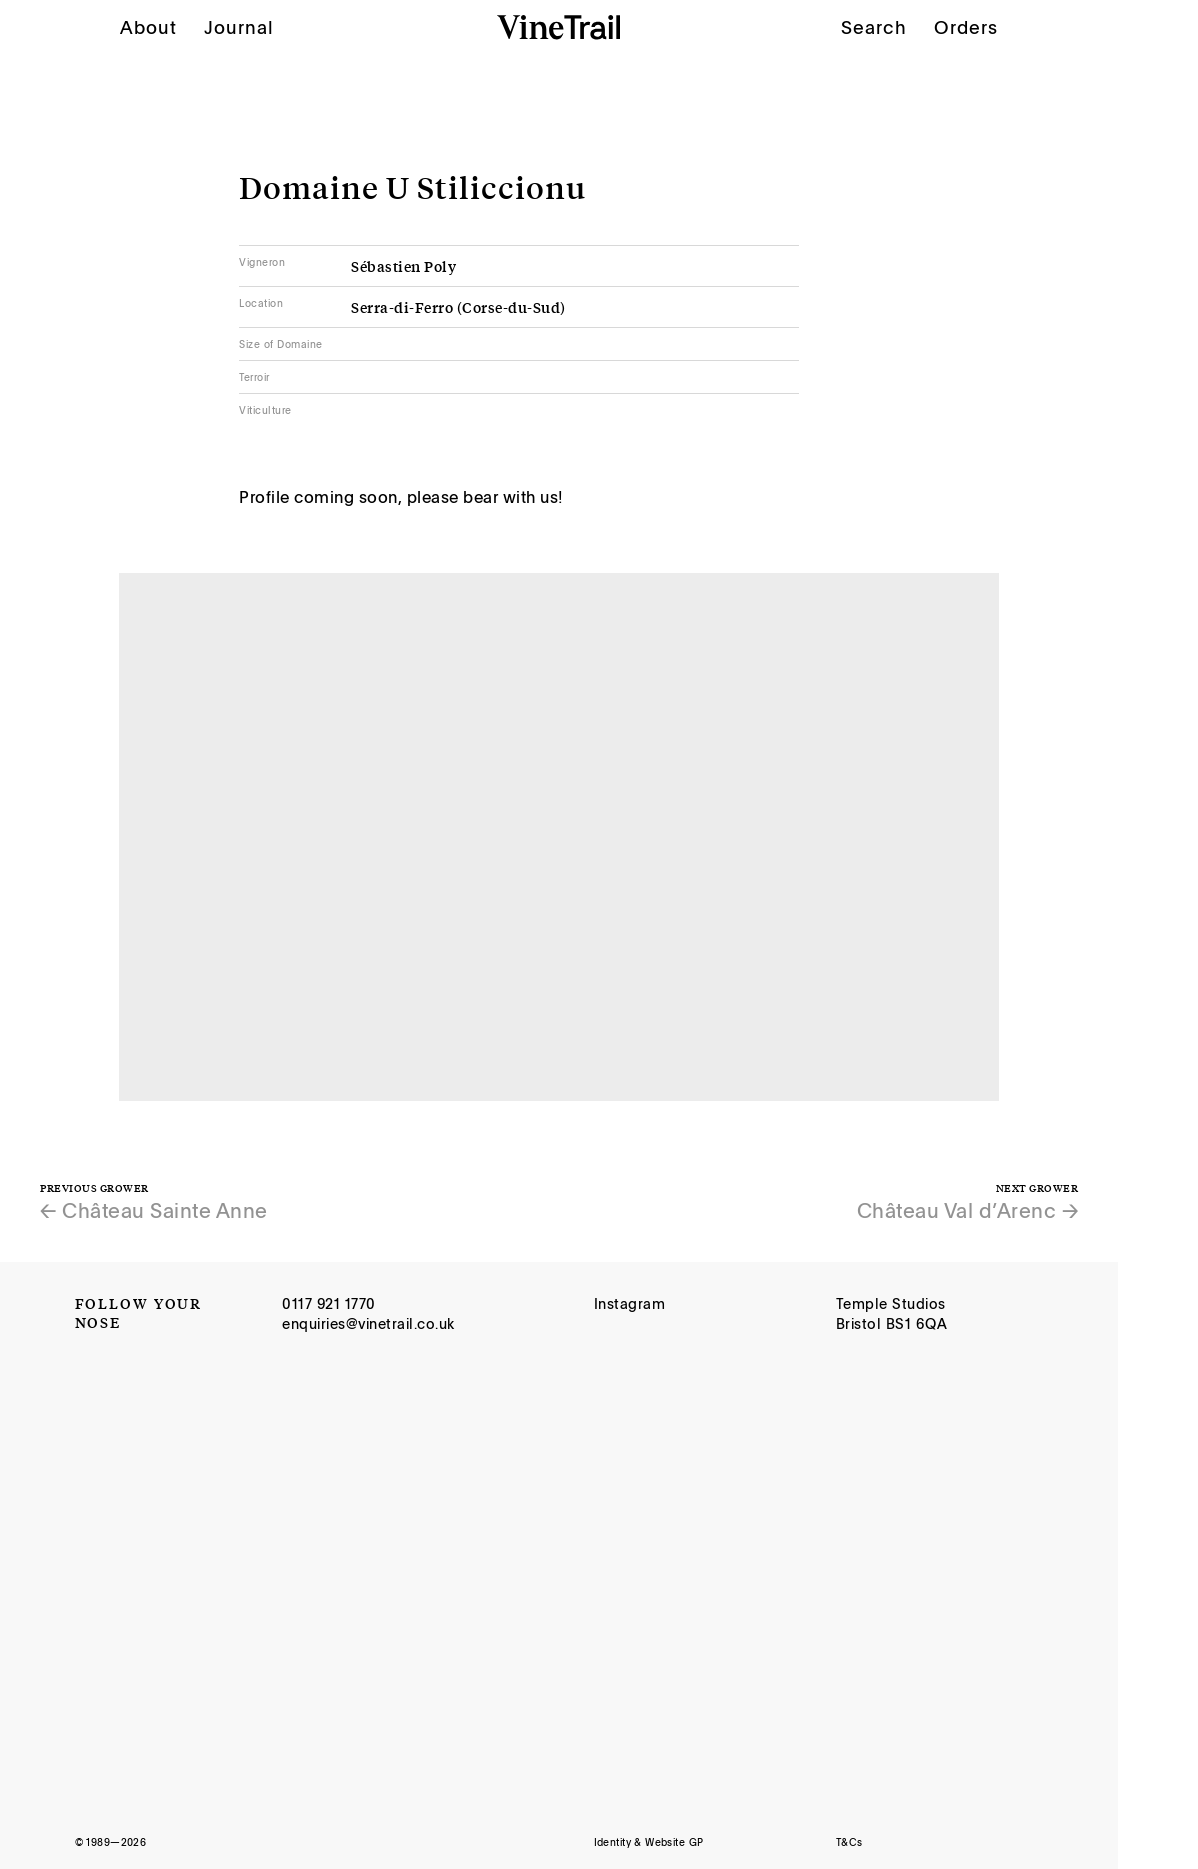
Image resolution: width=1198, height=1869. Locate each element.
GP (696, 1842)
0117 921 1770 (329, 1303)
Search (874, 27)
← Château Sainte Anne (154, 1210)
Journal (239, 27)
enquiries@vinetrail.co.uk (368, 1323)
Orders (966, 26)
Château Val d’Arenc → (968, 1210)
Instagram (630, 1303)
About (148, 27)
